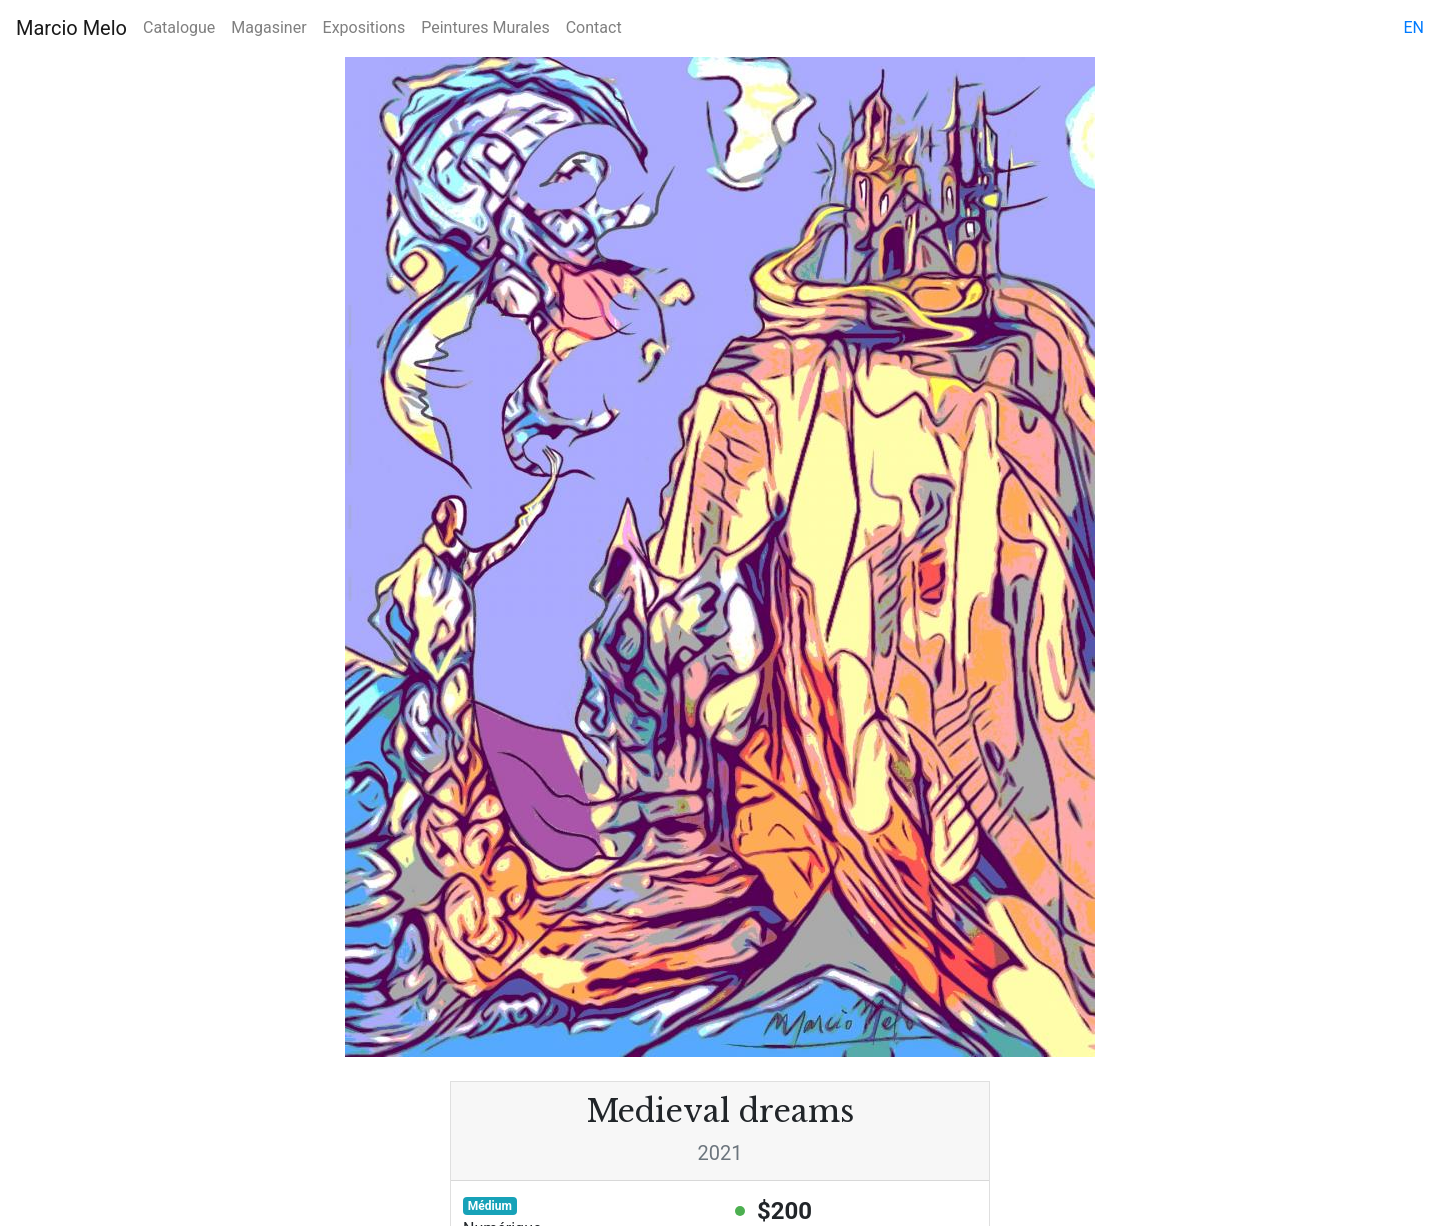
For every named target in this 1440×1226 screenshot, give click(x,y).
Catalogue (179, 27)
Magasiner (268, 27)
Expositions (364, 27)
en (1413, 27)
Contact (594, 27)
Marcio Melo (71, 28)
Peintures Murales (485, 27)
